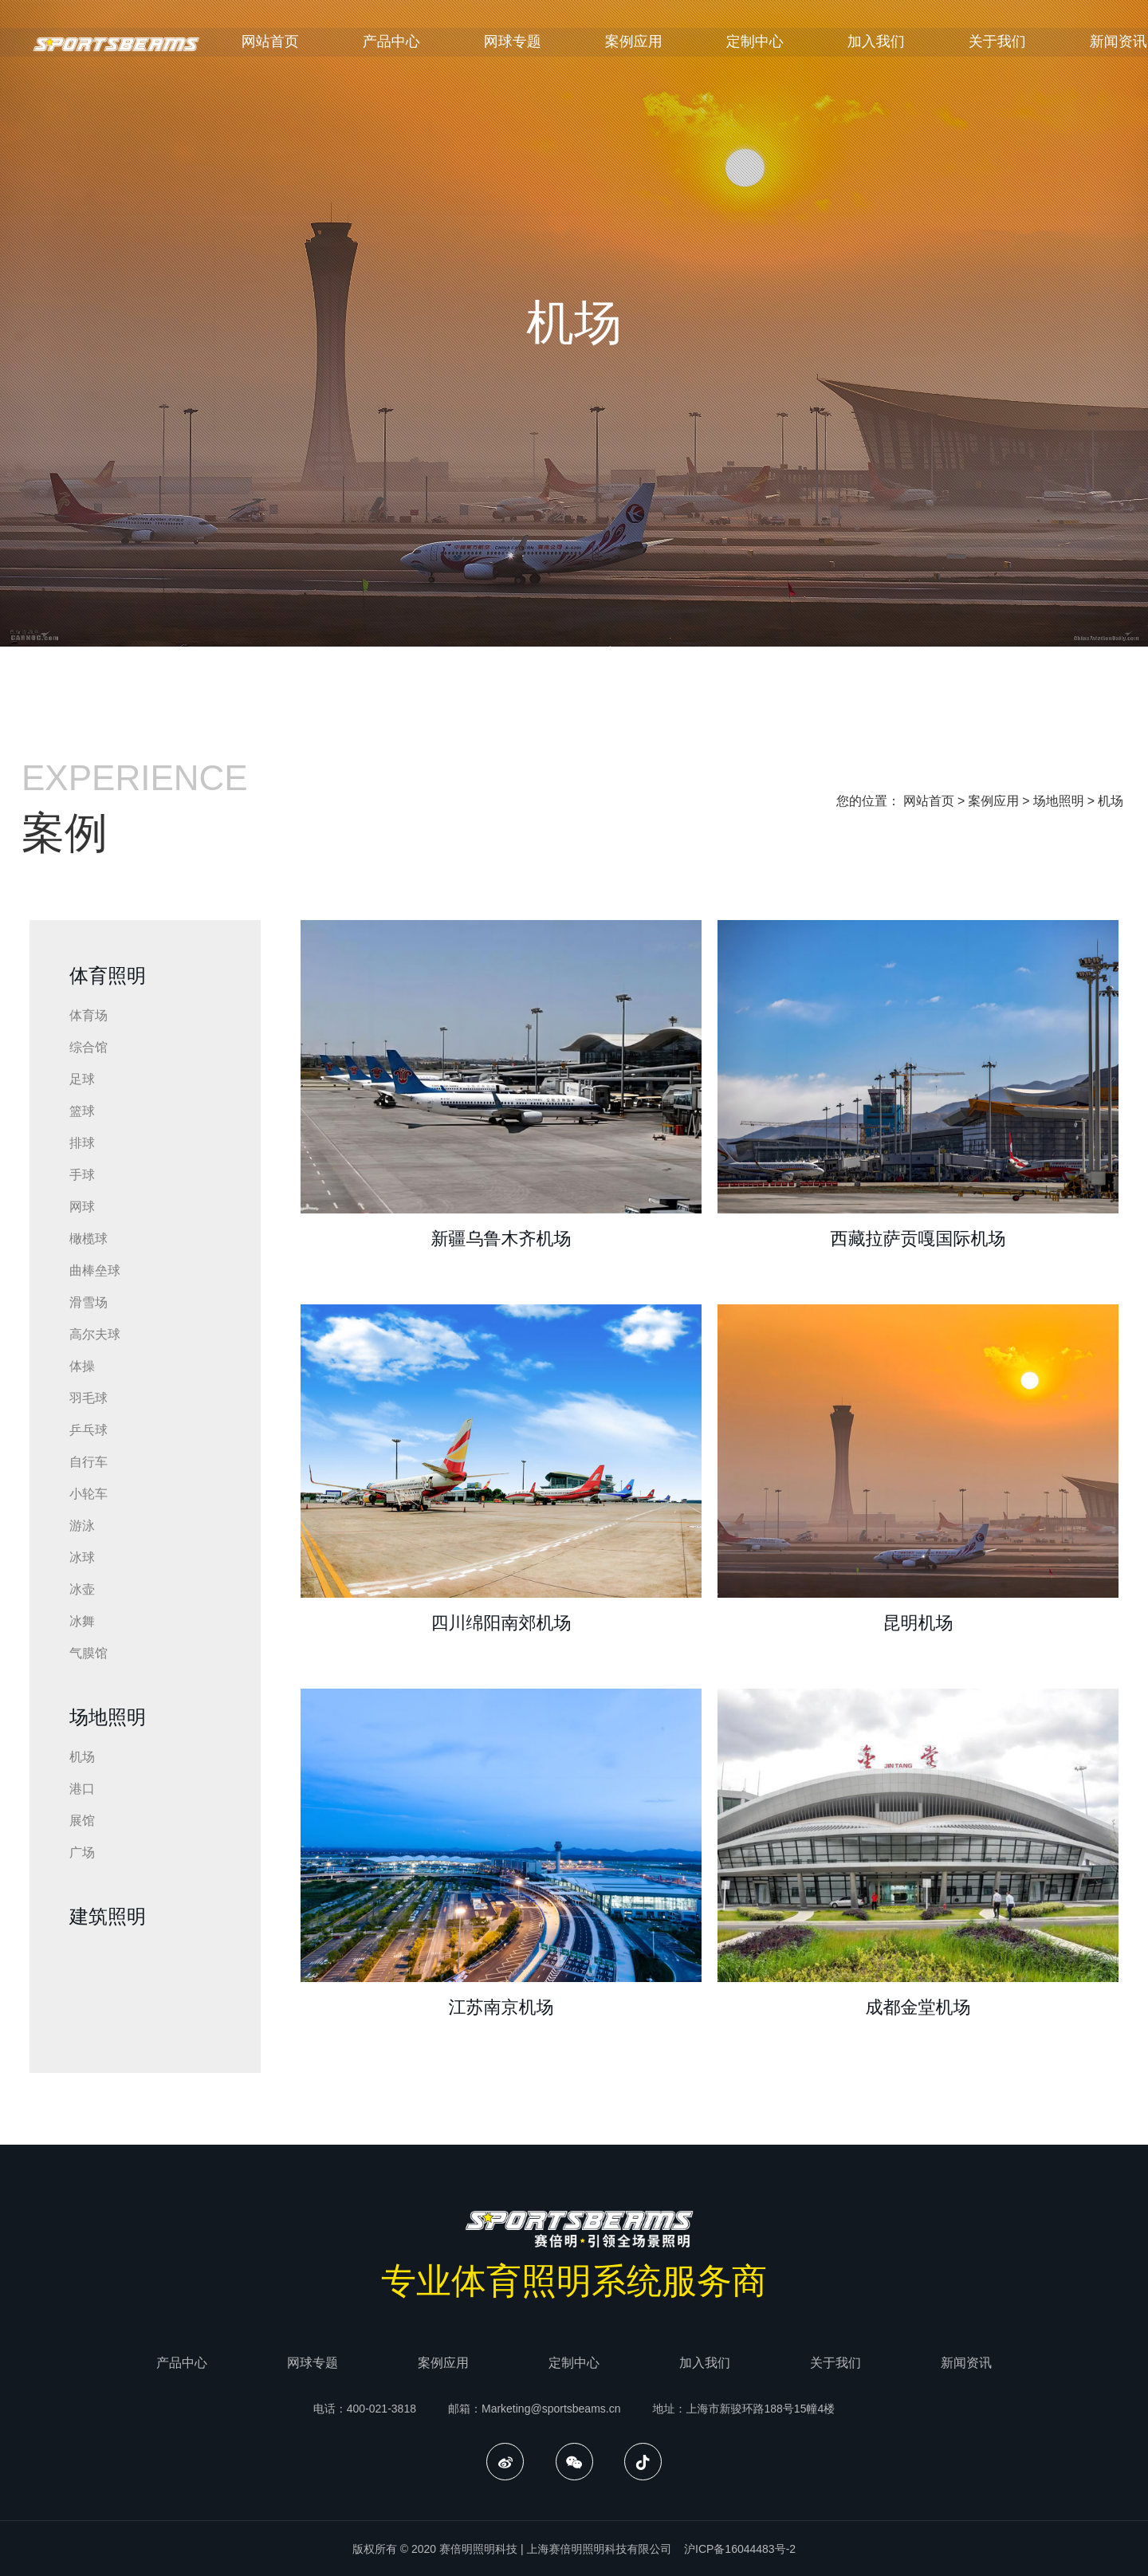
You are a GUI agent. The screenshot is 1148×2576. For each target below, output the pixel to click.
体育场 (88, 1015)
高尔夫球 (94, 1334)
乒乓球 (88, 1430)
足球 (82, 1079)
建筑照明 (107, 1916)
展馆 (82, 1820)
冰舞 (82, 1621)
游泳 (82, 1525)
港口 (82, 1788)
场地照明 (1058, 801)
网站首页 (299, 45)
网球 (82, 1206)
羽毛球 (88, 1398)
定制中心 (784, 45)
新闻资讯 (966, 2363)
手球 (82, 1175)
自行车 (88, 1462)
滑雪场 (88, 1302)
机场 (1110, 801)
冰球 (82, 1557)
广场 (82, 1852)
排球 (82, 1143)
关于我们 (1027, 45)
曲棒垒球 (94, 1270)
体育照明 (107, 975)
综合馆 (88, 1047)
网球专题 (542, 45)
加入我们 (905, 45)
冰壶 (82, 1589)
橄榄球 (88, 1238)
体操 (82, 1366)
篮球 (82, 1111)
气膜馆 (88, 1653)
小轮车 (88, 1493)
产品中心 (421, 45)
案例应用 (663, 45)
